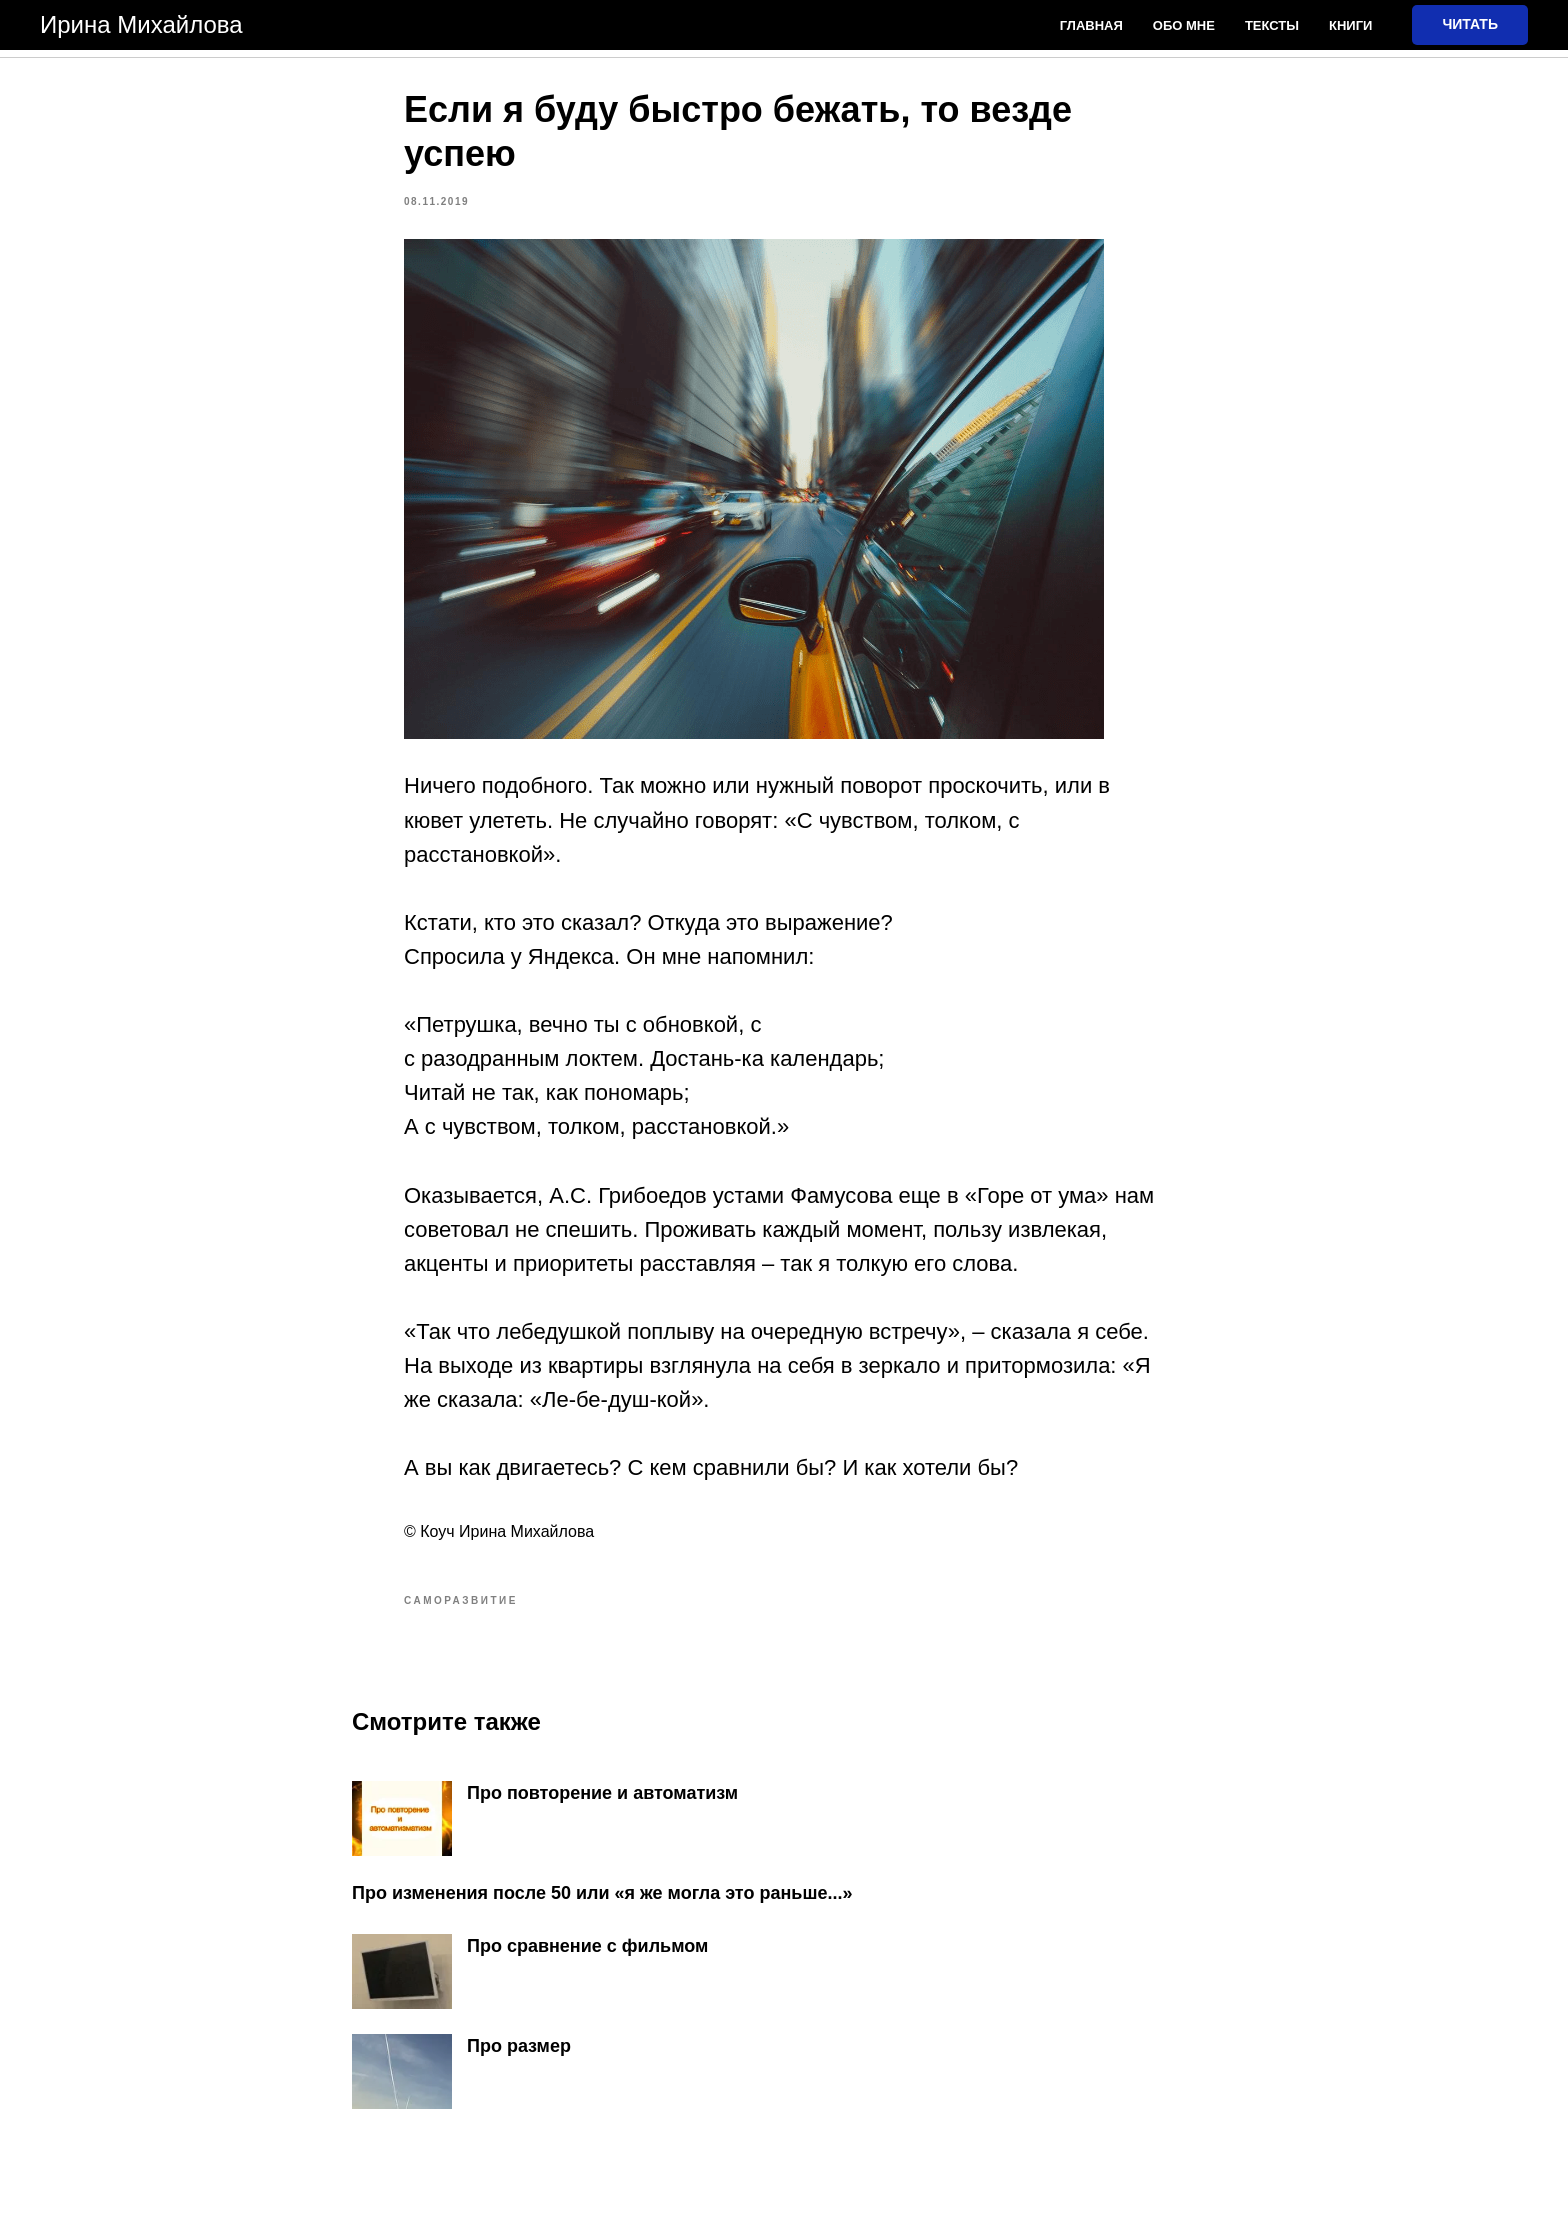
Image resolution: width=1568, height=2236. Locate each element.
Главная (1091, 25)
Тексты (1272, 25)
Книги (1350, 25)
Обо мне (1184, 25)
